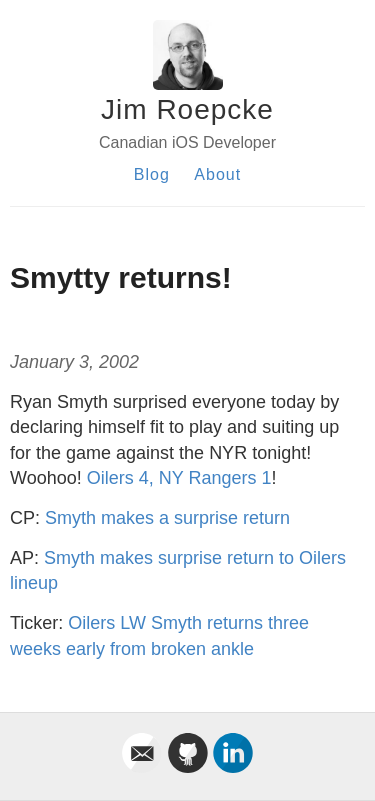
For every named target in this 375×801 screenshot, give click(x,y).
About (217, 174)
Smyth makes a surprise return (167, 518)
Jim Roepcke (187, 109)
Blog (152, 174)
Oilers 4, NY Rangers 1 (179, 478)
